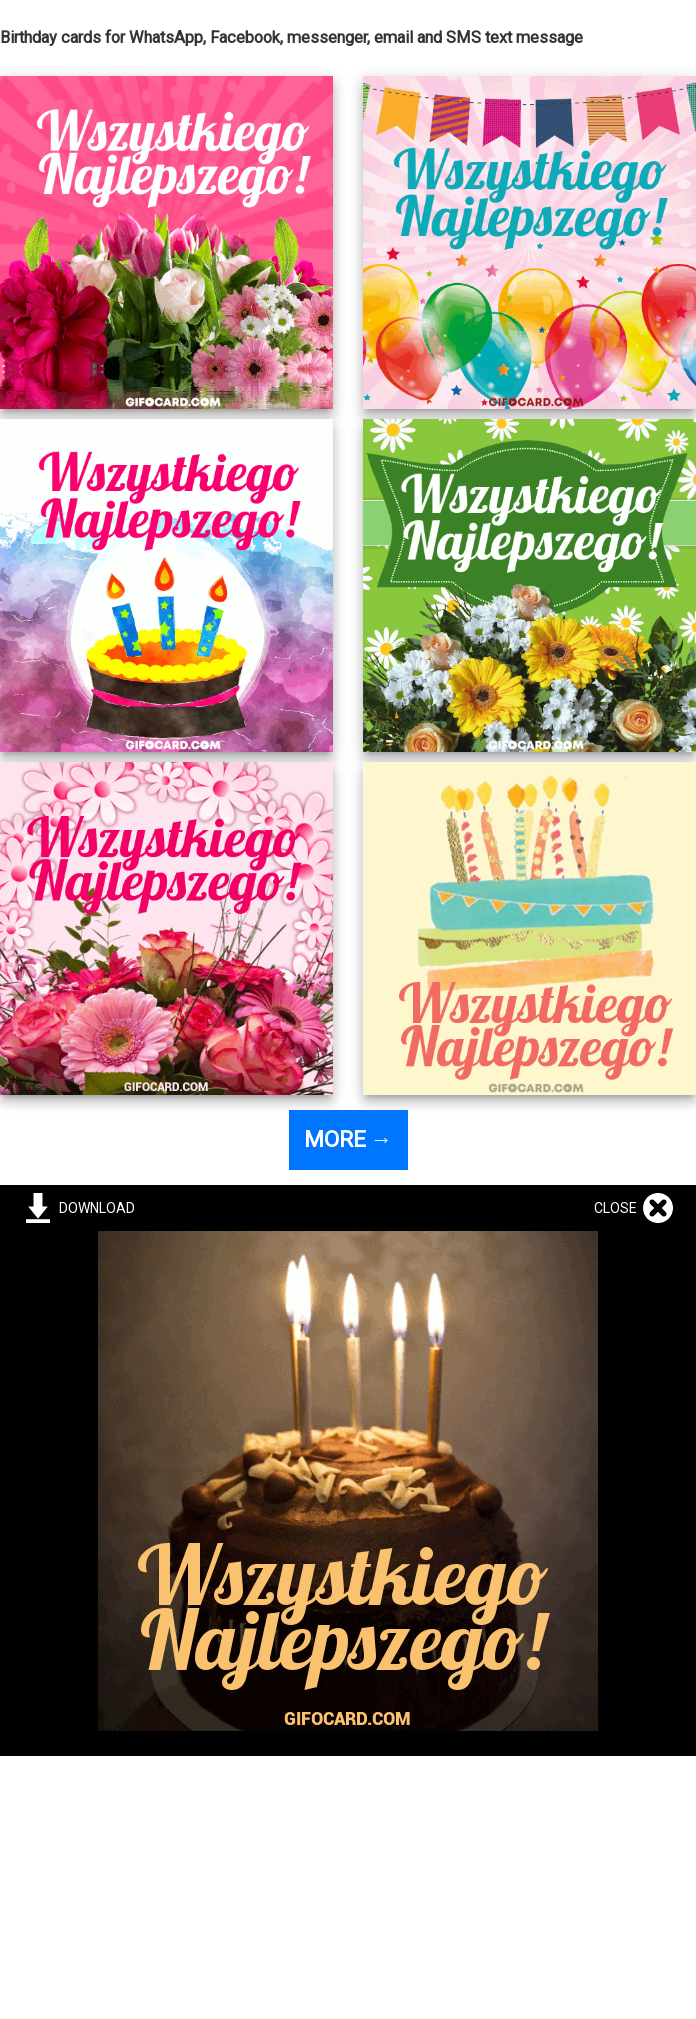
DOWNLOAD (94, 1208)
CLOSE (618, 1208)
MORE (348, 1139)
